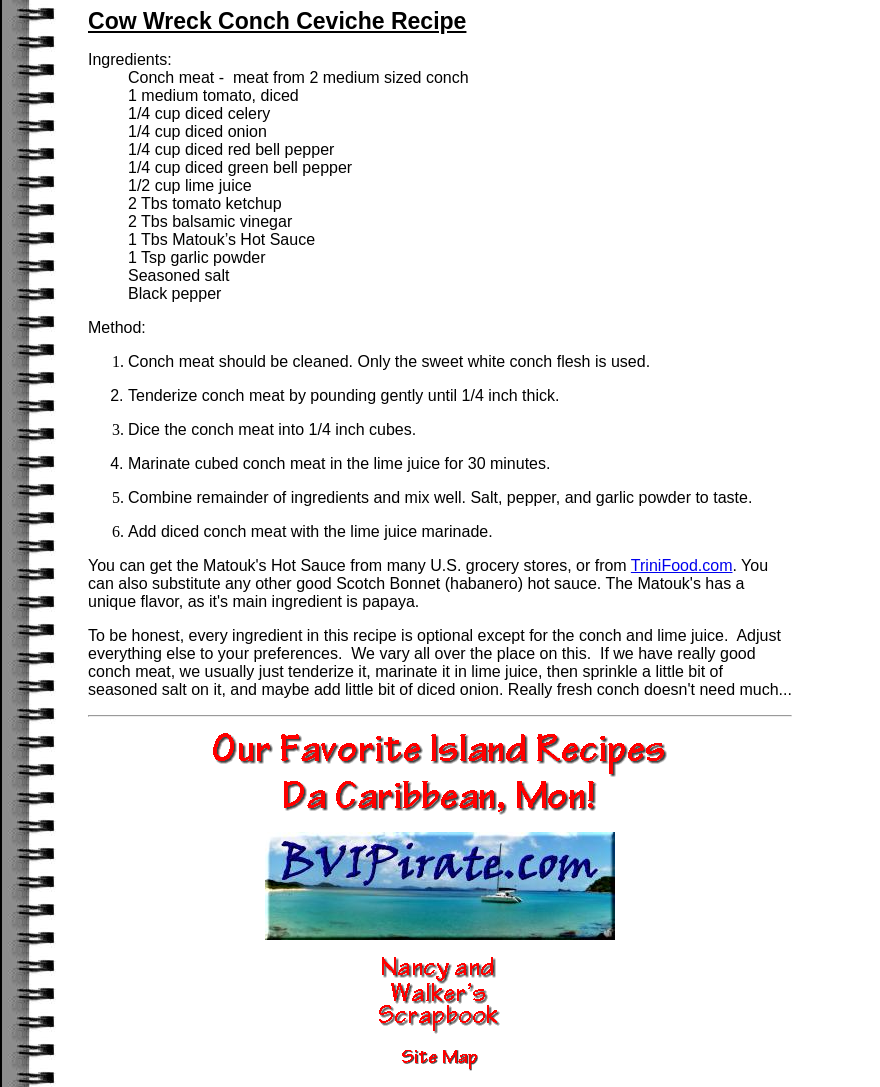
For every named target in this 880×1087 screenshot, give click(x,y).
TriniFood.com (682, 565)
